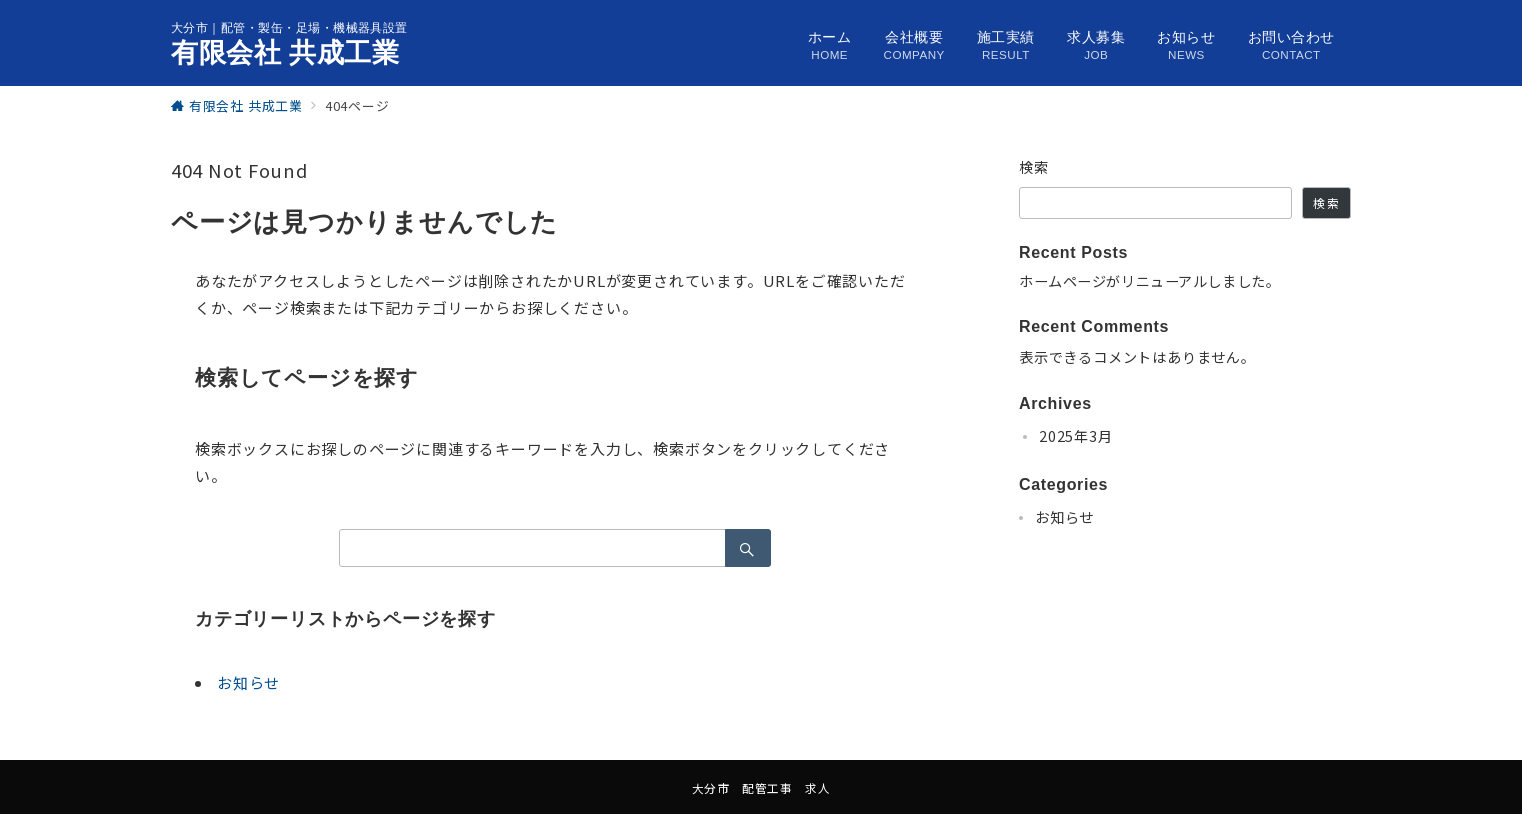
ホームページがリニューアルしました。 (1149, 281)
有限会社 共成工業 (285, 53)
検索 (1034, 167)
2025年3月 (1076, 436)
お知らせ (248, 682)
